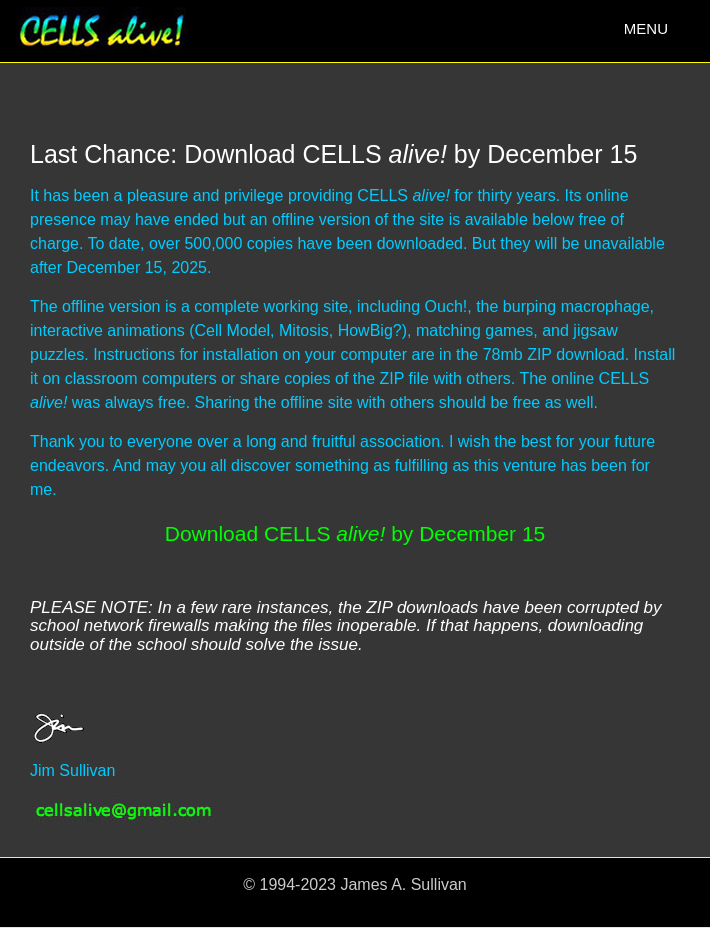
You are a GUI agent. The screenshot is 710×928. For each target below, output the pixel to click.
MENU (651, 33)
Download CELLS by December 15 (355, 533)
